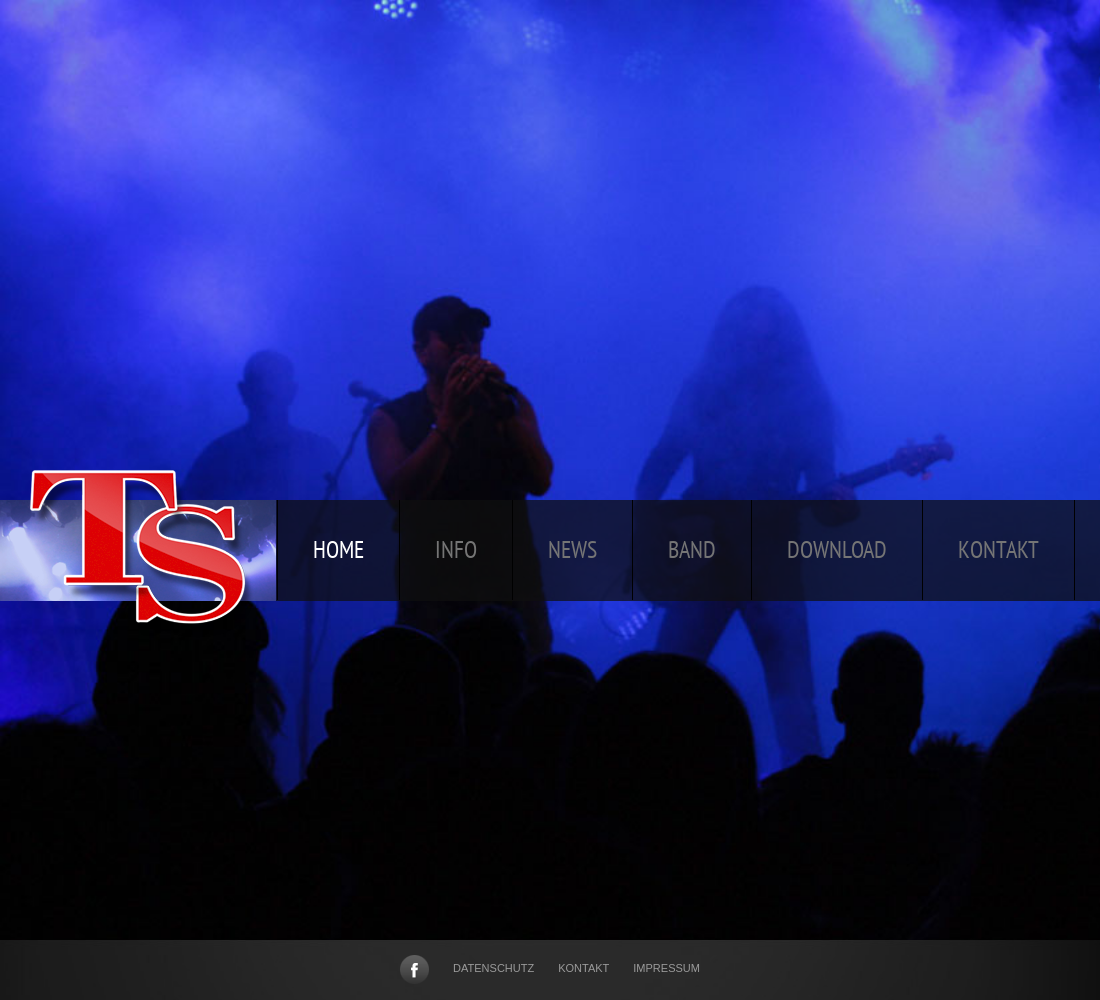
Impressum (666, 968)
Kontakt (583, 968)
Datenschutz (493, 968)
